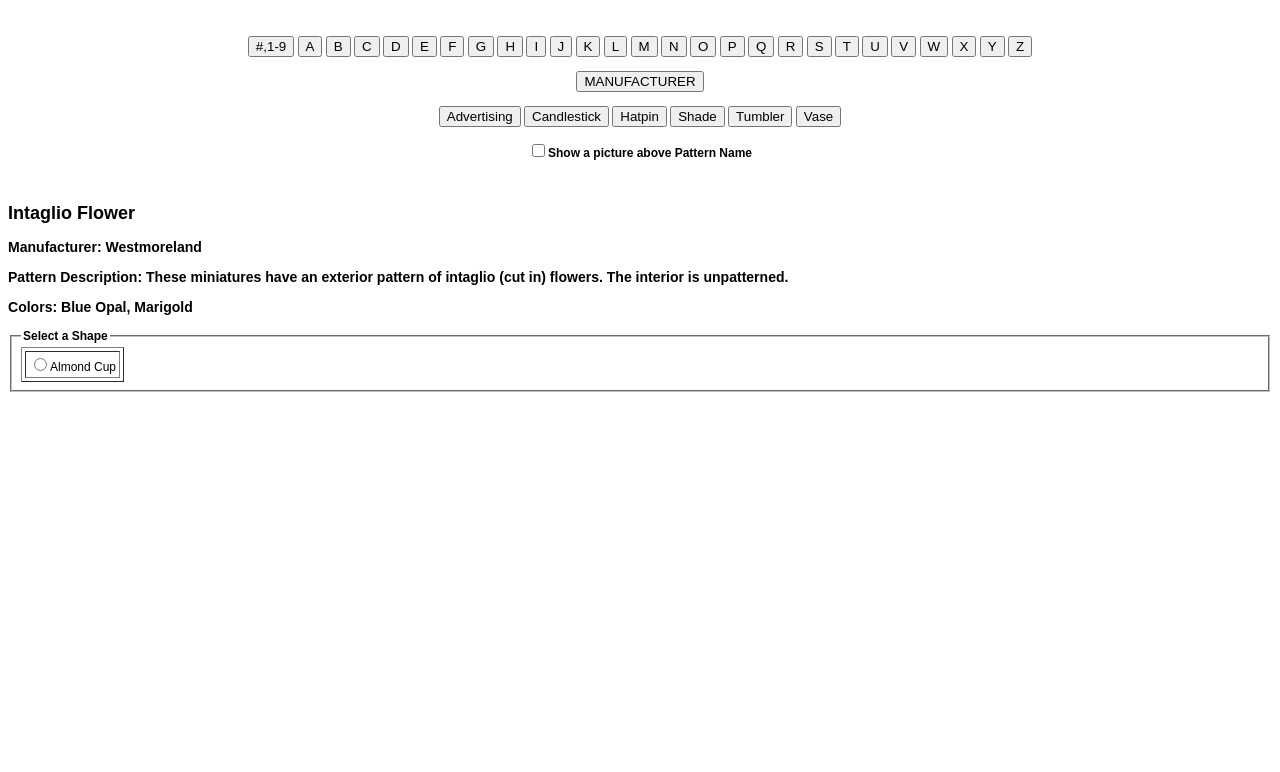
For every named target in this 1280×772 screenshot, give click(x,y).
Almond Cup (75, 367)
